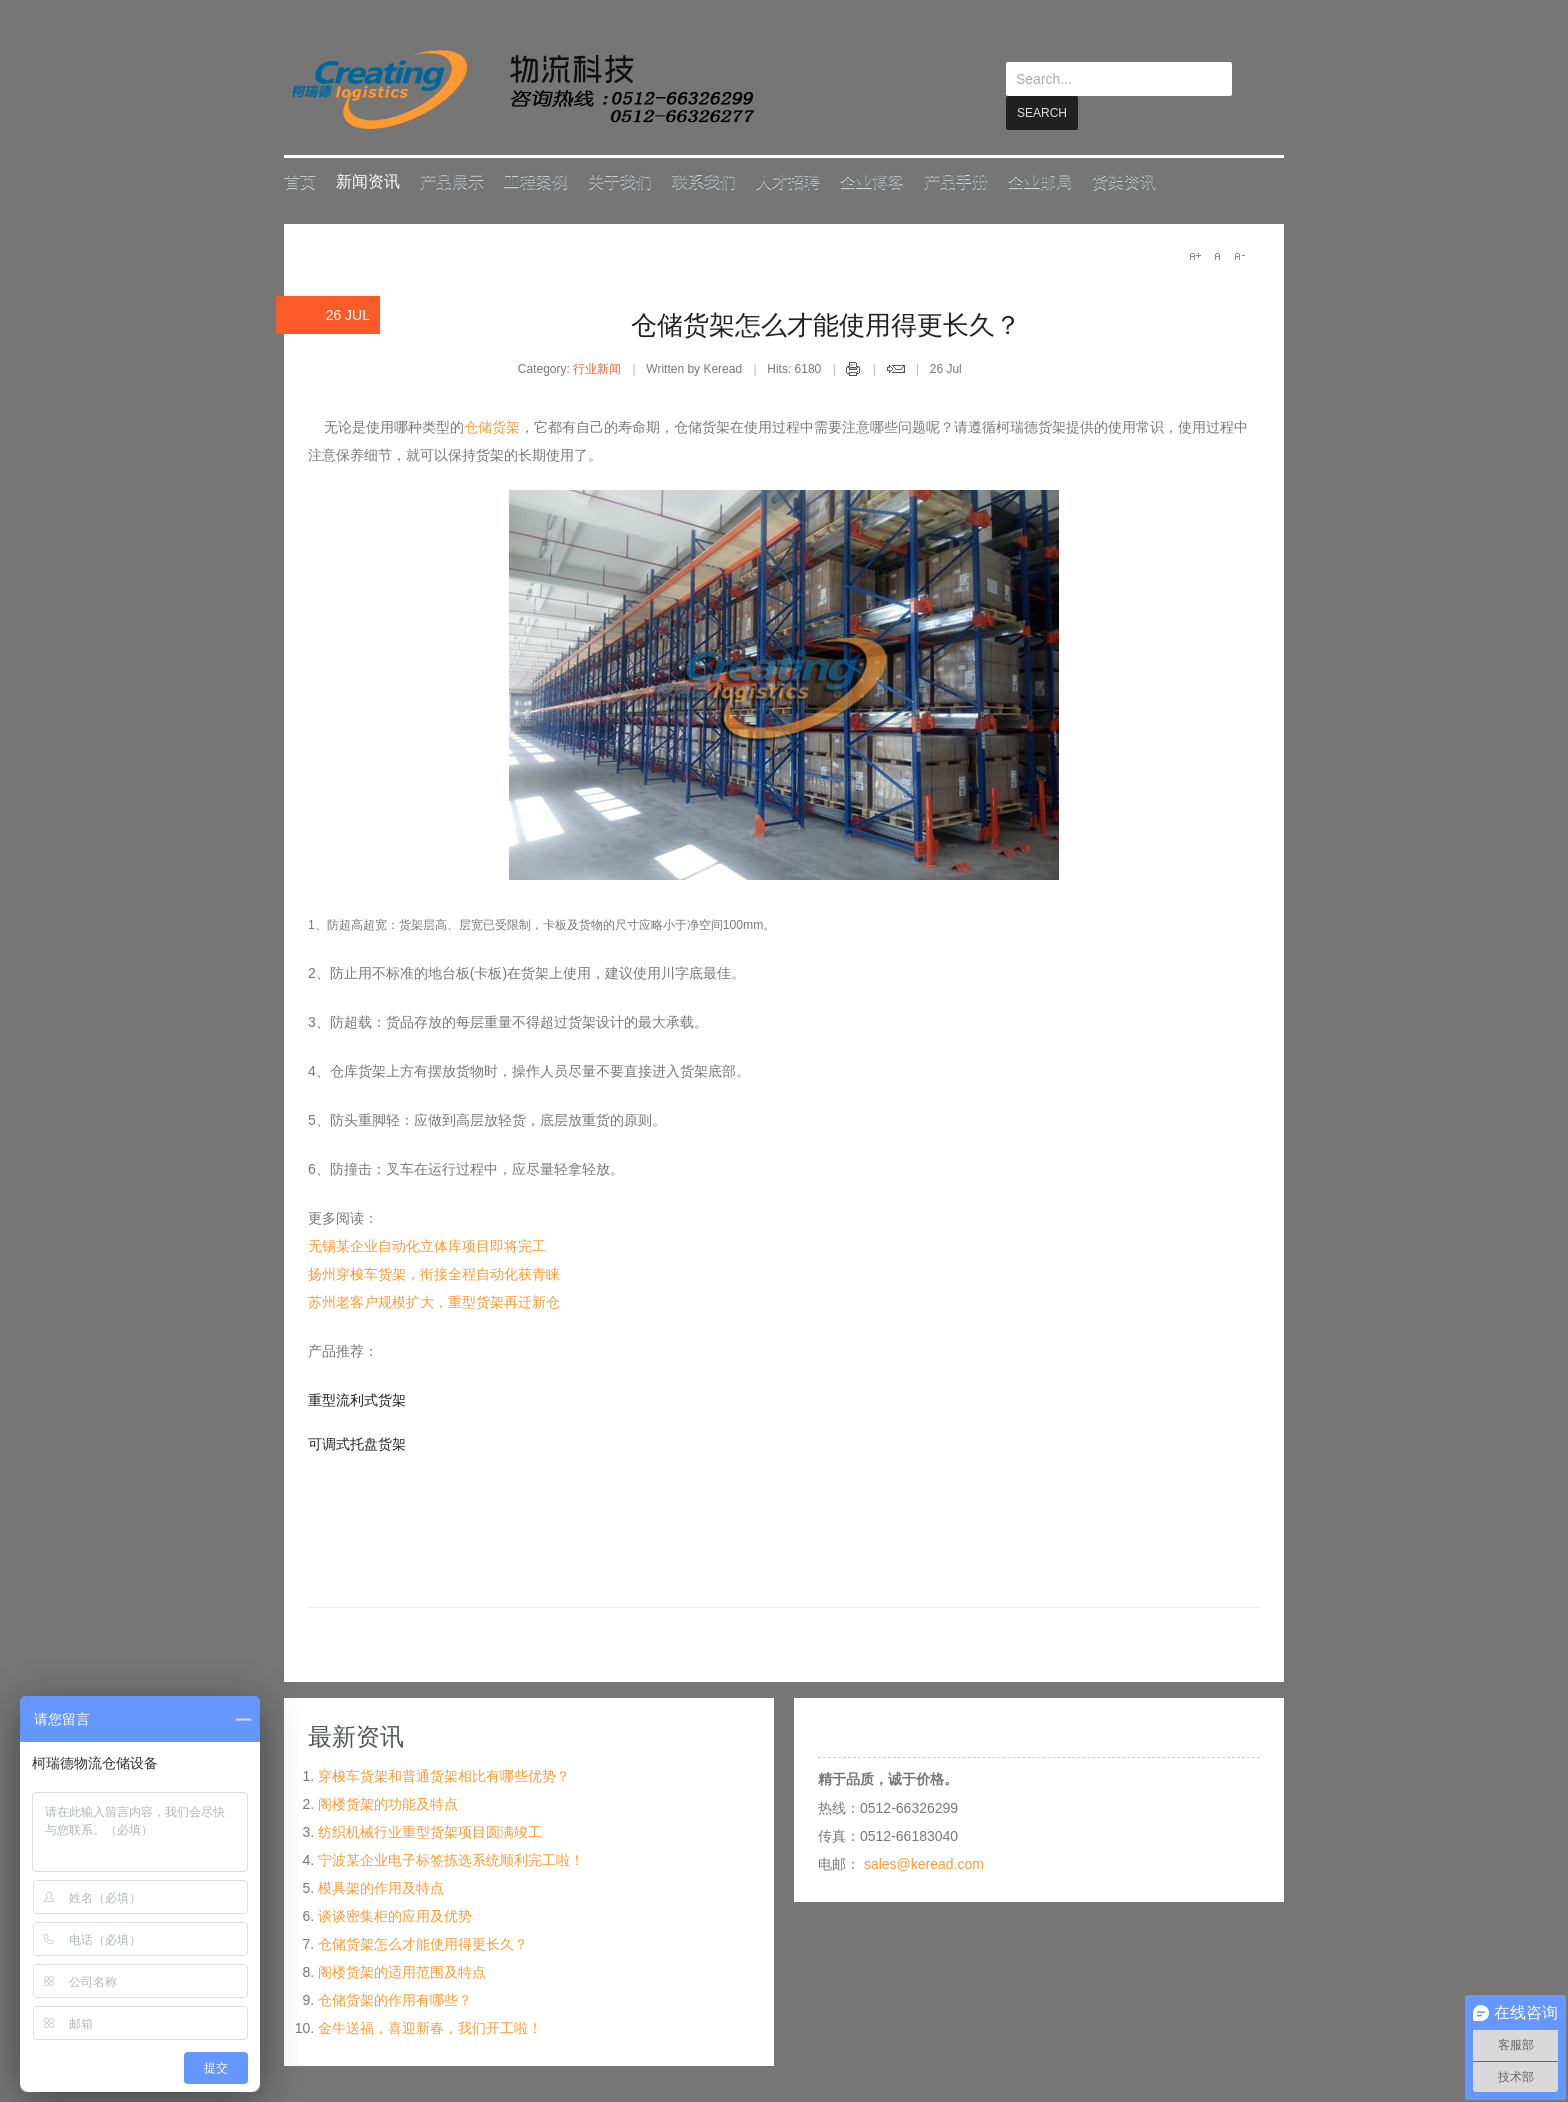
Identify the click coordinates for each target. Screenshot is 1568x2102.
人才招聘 (788, 180)
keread (521, 89)
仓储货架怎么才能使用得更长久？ (826, 324)
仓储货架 (492, 426)
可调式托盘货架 (357, 1443)
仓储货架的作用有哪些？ (395, 1999)
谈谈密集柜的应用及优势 (395, 1915)
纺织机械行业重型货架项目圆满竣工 (430, 1831)
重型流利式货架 (357, 1399)
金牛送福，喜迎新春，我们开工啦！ (430, 2027)
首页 (300, 180)
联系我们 (704, 180)
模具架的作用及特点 (381, 1887)
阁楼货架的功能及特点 (388, 1803)
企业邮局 (1040, 180)
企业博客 (872, 180)
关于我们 (620, 180)
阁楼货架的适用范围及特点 (402, 1971)
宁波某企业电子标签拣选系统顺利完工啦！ (451, 1859)
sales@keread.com (924, 1863)
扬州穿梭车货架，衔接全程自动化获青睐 (434, 1273)
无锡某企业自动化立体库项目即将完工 (427, 1245)
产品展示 (452, 180)
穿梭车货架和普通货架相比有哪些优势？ (444, 1775)
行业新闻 (597, 368)
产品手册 (956, 180)
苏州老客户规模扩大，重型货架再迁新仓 (434, 1301)
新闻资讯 (368, 180)
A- (1239, 255)
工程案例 (536, 180)
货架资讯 (1124, 180)
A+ (1195, 255)
